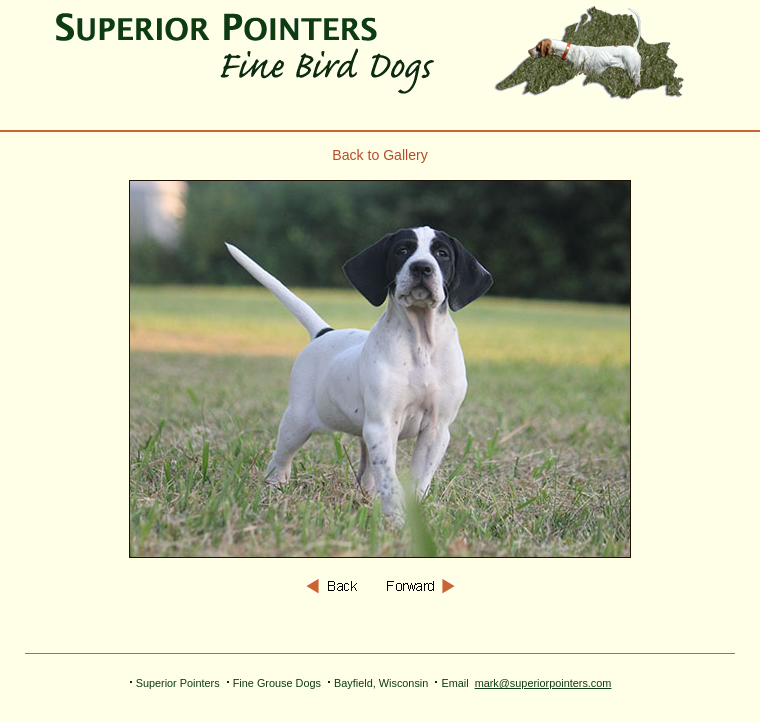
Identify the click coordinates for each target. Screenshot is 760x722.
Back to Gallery (379, 155)
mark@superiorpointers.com (543, 683)
